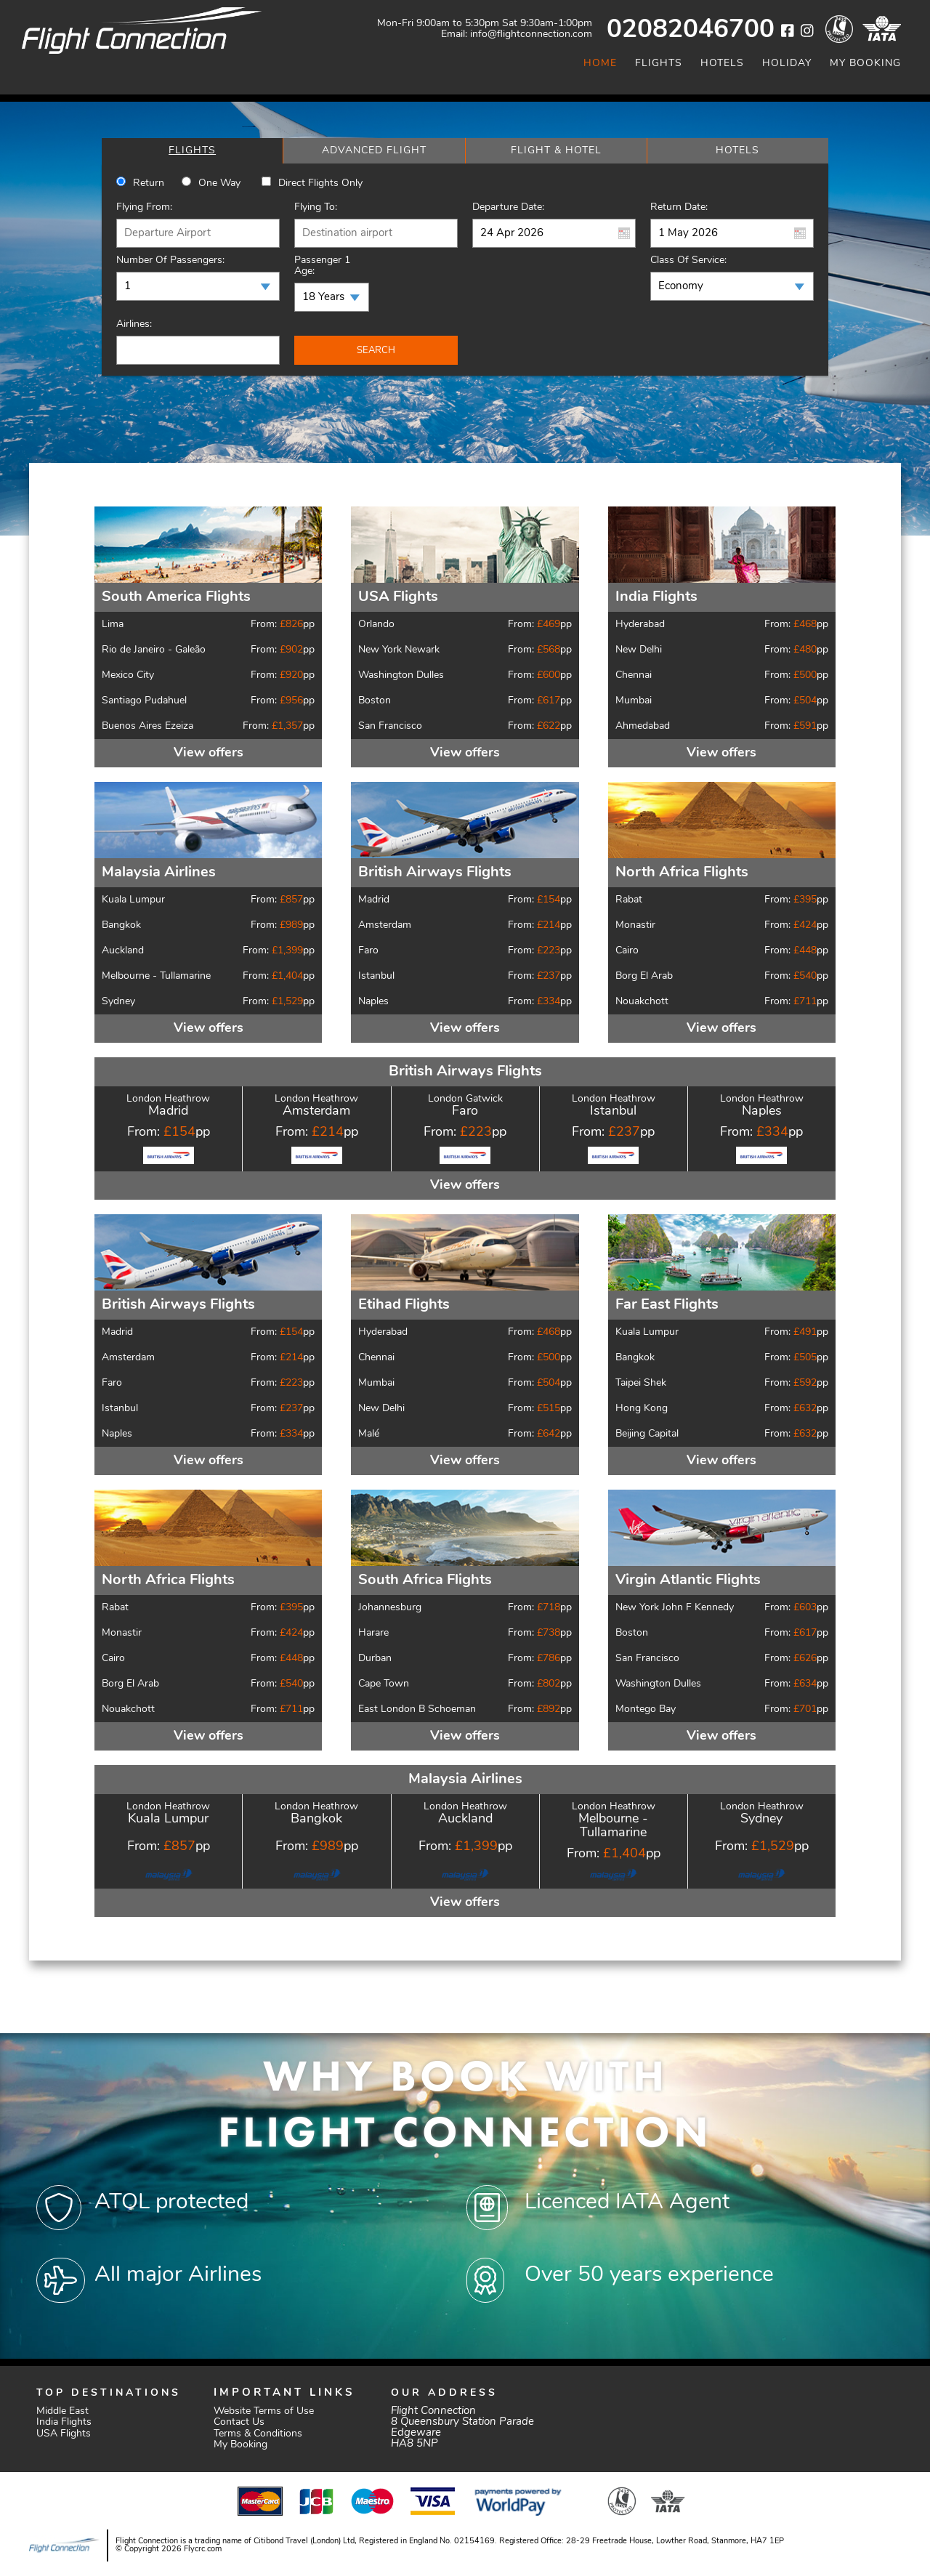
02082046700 (691, 31)
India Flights (64, 2422)
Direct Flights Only (320, 183)
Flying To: (315, 207)
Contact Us (239, 2422)
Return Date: (679, 207)
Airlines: (134, 324)
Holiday (787, 63)
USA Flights (63, 2433)
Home (600, 63)
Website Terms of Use (264, 2411)
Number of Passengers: (170, 260)
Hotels (722, 63)
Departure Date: (508, 207)
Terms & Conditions (258, 2433)
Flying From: (144, 207)
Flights (658, 63)
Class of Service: (688, 260)
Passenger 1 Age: (322, 266)
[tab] (192, 150)
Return (148, 183)
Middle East (62, 2411)
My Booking (865, 63)
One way (219, 183)
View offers (208, 753)
